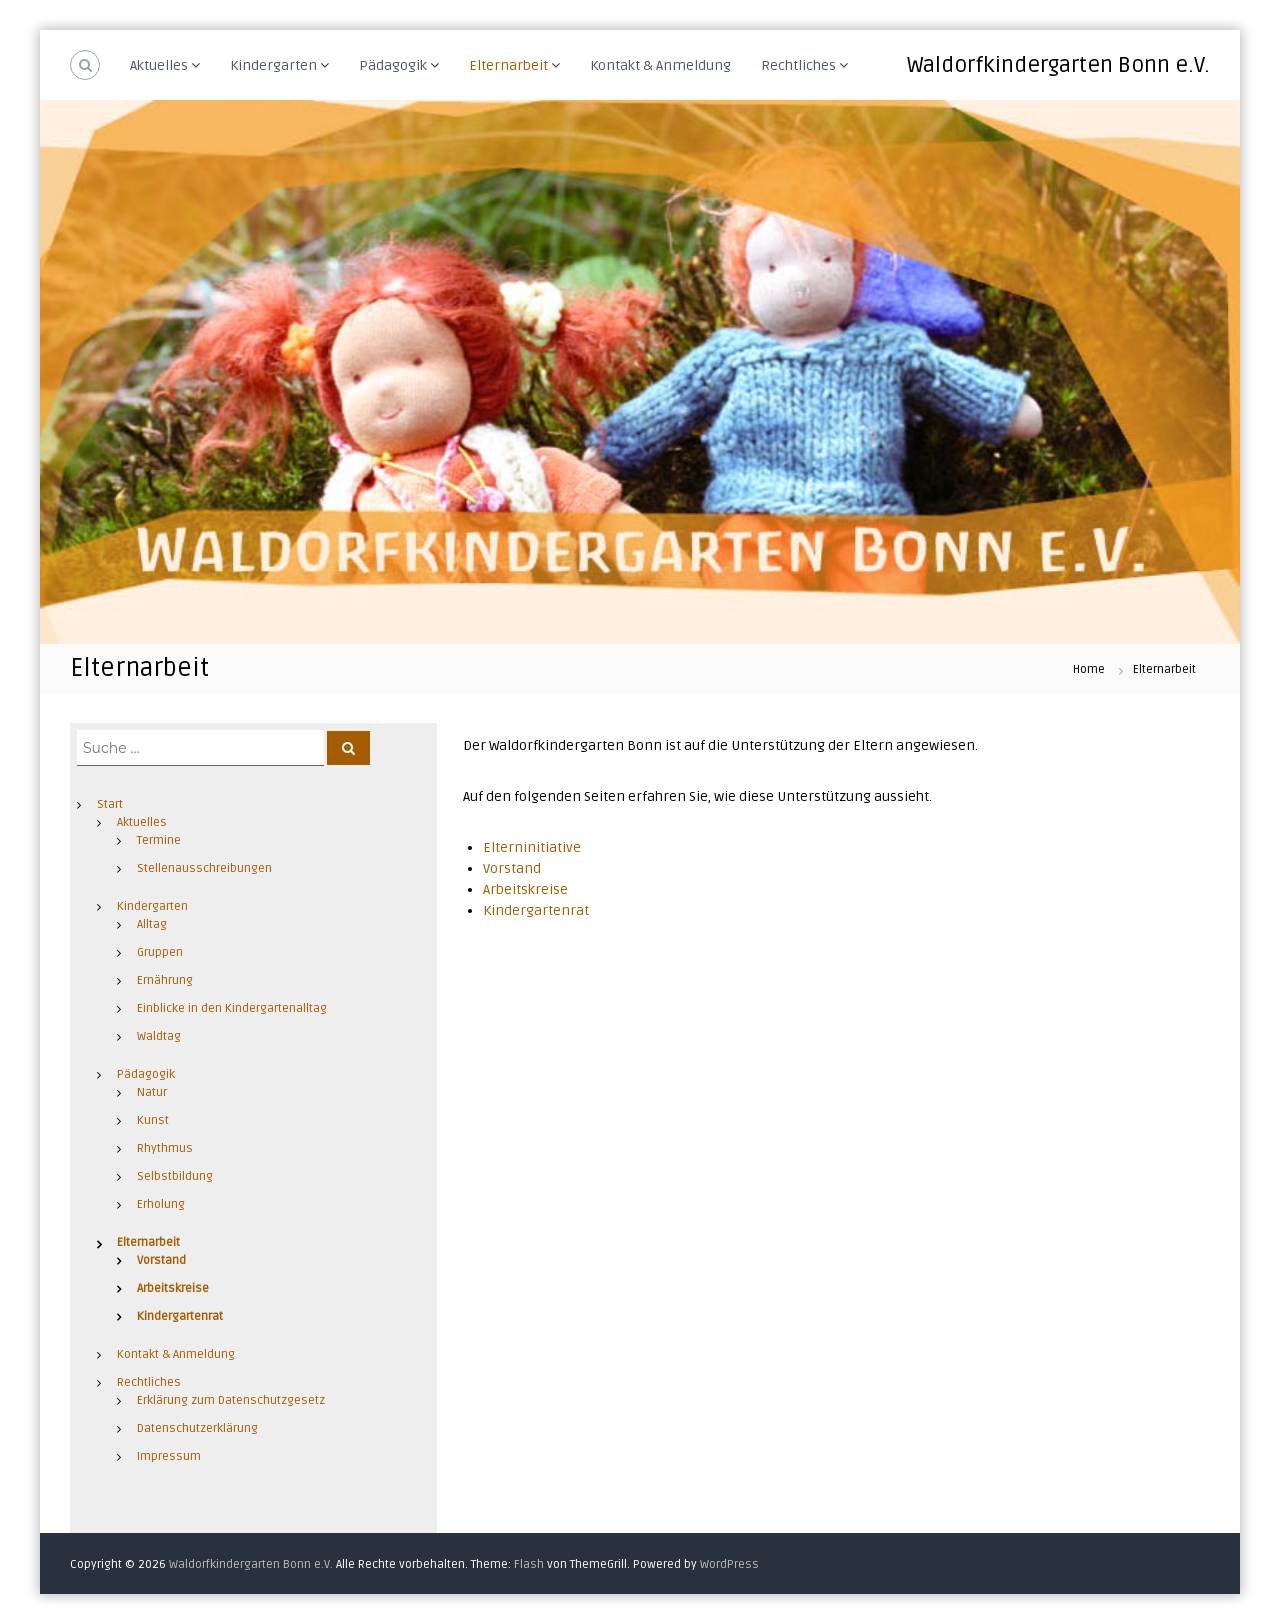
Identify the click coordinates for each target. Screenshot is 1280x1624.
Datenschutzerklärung (197, 1428)
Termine (159, 840)
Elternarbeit (508, 65)
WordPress (729, 1564)
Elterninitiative (532, 847)
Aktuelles (159, 65)
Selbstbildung (175, 1176)
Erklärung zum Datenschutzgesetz (231, 1400)
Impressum (169, 1456)
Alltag (152, 924)
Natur (152, 1092)
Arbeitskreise (525, 889)
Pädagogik (393, 65)
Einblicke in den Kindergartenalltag (232, 1008)
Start (110, 804)
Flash (529, 1564)
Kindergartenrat (536, 910)
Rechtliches (798, 65)
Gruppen (160, 952)
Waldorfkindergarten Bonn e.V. (1058, 65)
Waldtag (159, 1036)
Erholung (161, 1204)
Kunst (153, 1120)
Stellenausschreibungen (204, 868)
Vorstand (512, 868)
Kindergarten (273, 65)
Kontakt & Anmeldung (660, 65)
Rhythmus (165, 1148)
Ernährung (165, 980)
